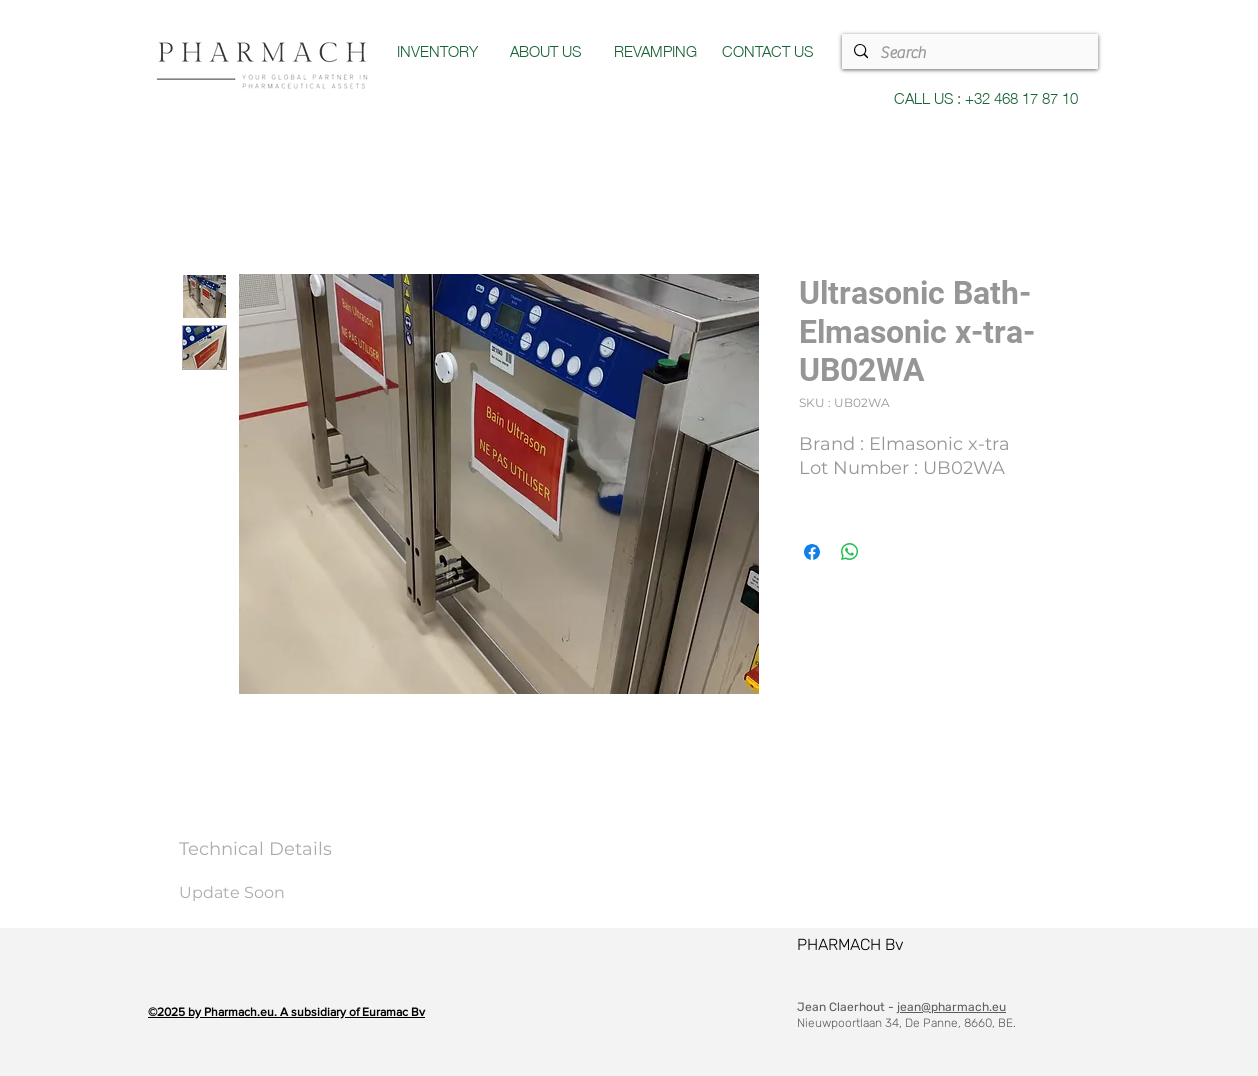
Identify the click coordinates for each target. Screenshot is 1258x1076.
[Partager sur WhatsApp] (850, 552)
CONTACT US (767, 50)
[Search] (968, 53)
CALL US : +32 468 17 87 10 (986, 97)
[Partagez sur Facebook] (812, 552)
